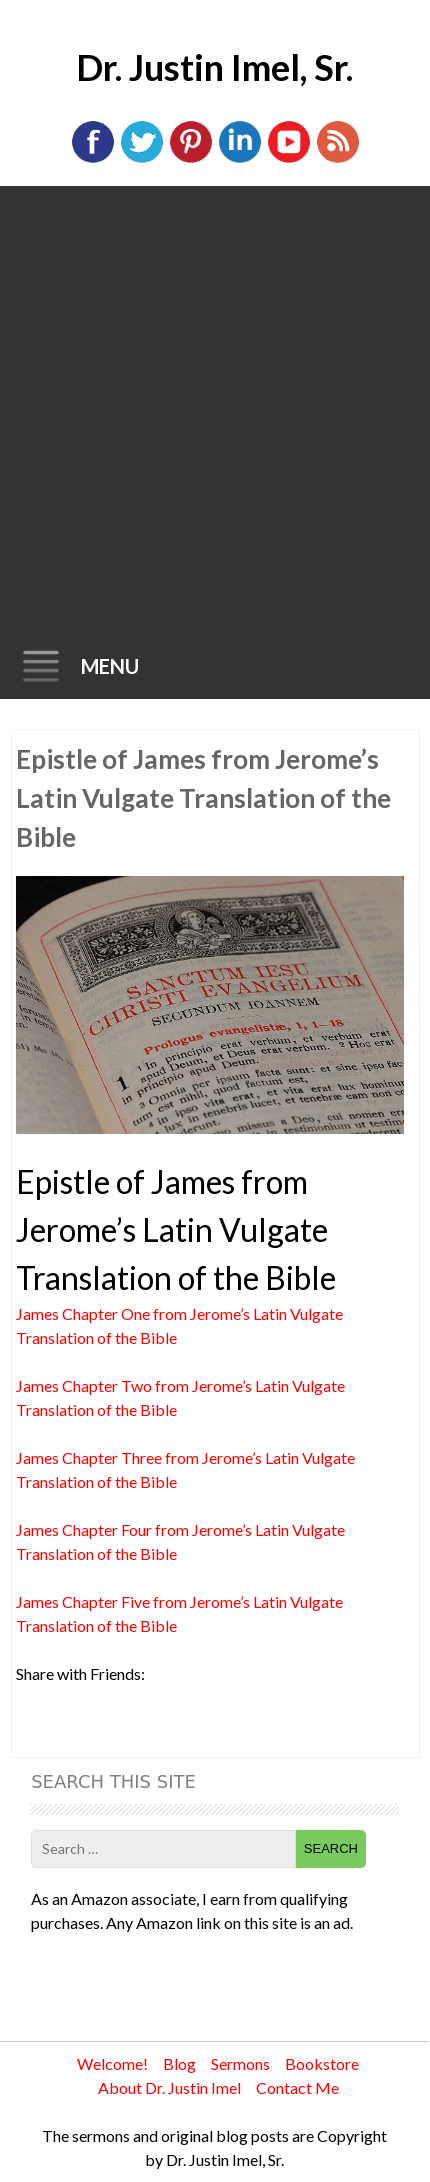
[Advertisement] (215, 411)
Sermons (240, 2063)
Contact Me (297, 2087)
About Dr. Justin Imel (169, 2087)
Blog (179, 2063)
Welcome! (112, 2063)
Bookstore (322, 2063)
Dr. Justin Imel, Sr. (214, 67)
